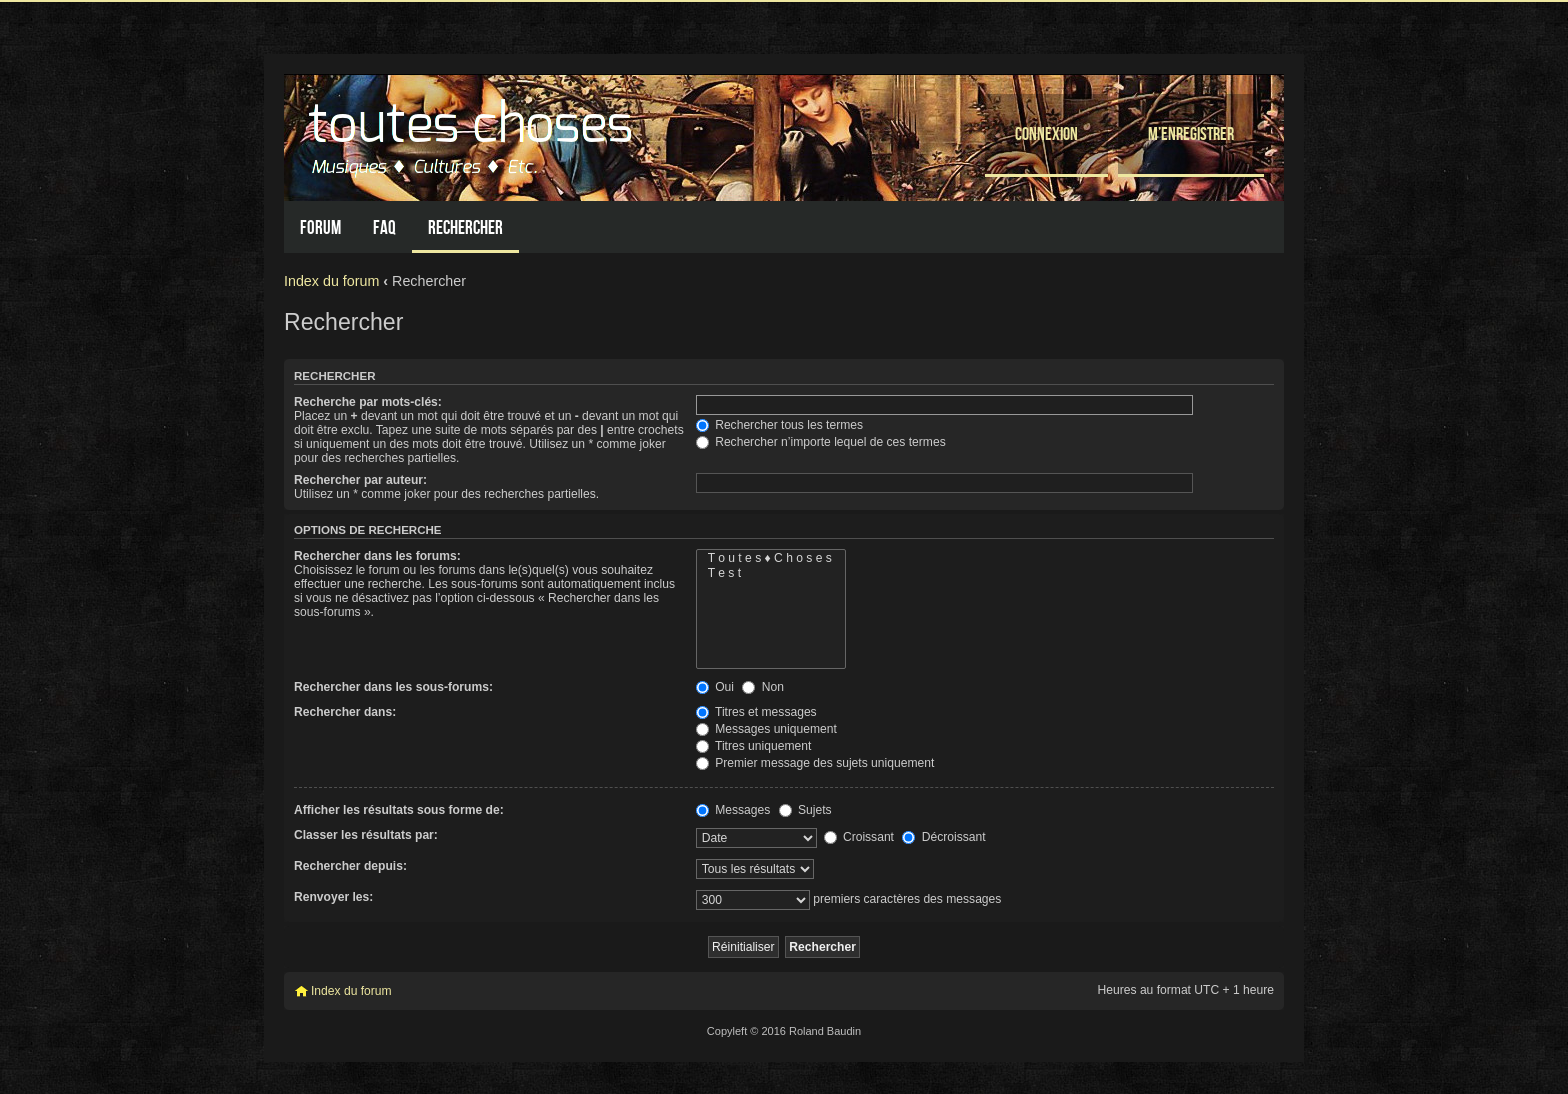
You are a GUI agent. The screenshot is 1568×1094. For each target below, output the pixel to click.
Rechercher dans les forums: (377, 556)
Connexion (1046, 133)
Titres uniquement (754, 746)
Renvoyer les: (333, 897)
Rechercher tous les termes (779, 425)
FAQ (384, 227)
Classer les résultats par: (366, 835)
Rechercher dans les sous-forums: (393, 687)
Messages (733, 810)
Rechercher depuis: (350, 866)
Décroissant (943, 837)
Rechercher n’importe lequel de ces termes (821, 442)
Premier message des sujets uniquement (815, 763)
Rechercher (465, 227)
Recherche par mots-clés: (368, 402)
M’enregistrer (1191, 133)
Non (763, 687)
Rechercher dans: (345, 712)
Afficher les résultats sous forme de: (399, 810)
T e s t (771, 573)
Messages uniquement (766, 729)
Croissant (859, 837)
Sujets (805, 810)
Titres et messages (756, 712)
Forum (320, 227)
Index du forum (331, 281)
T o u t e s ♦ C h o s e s (771, 558)
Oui (715, 687)
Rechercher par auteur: (360, 480)
